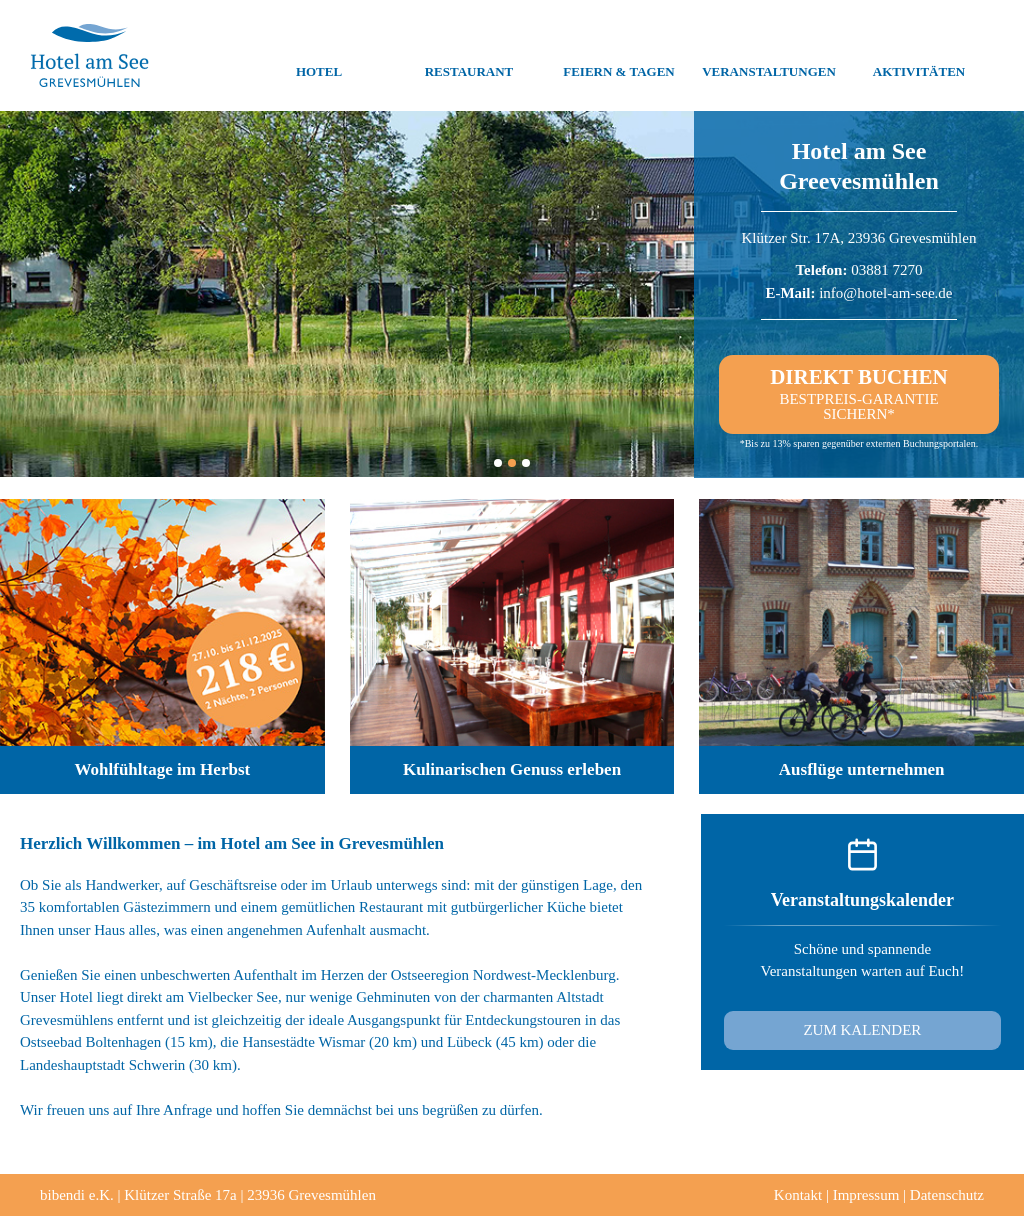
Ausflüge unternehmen (862, 769)
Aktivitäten (919, 56)
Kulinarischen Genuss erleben (512, 769)
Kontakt (798, 1195)
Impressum (866, 1195)
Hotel (319, 56)
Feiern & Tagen (618, 56)
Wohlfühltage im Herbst (163, 769)
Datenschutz (947, 1195)
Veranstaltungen (769, 56)
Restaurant (469, 56)
